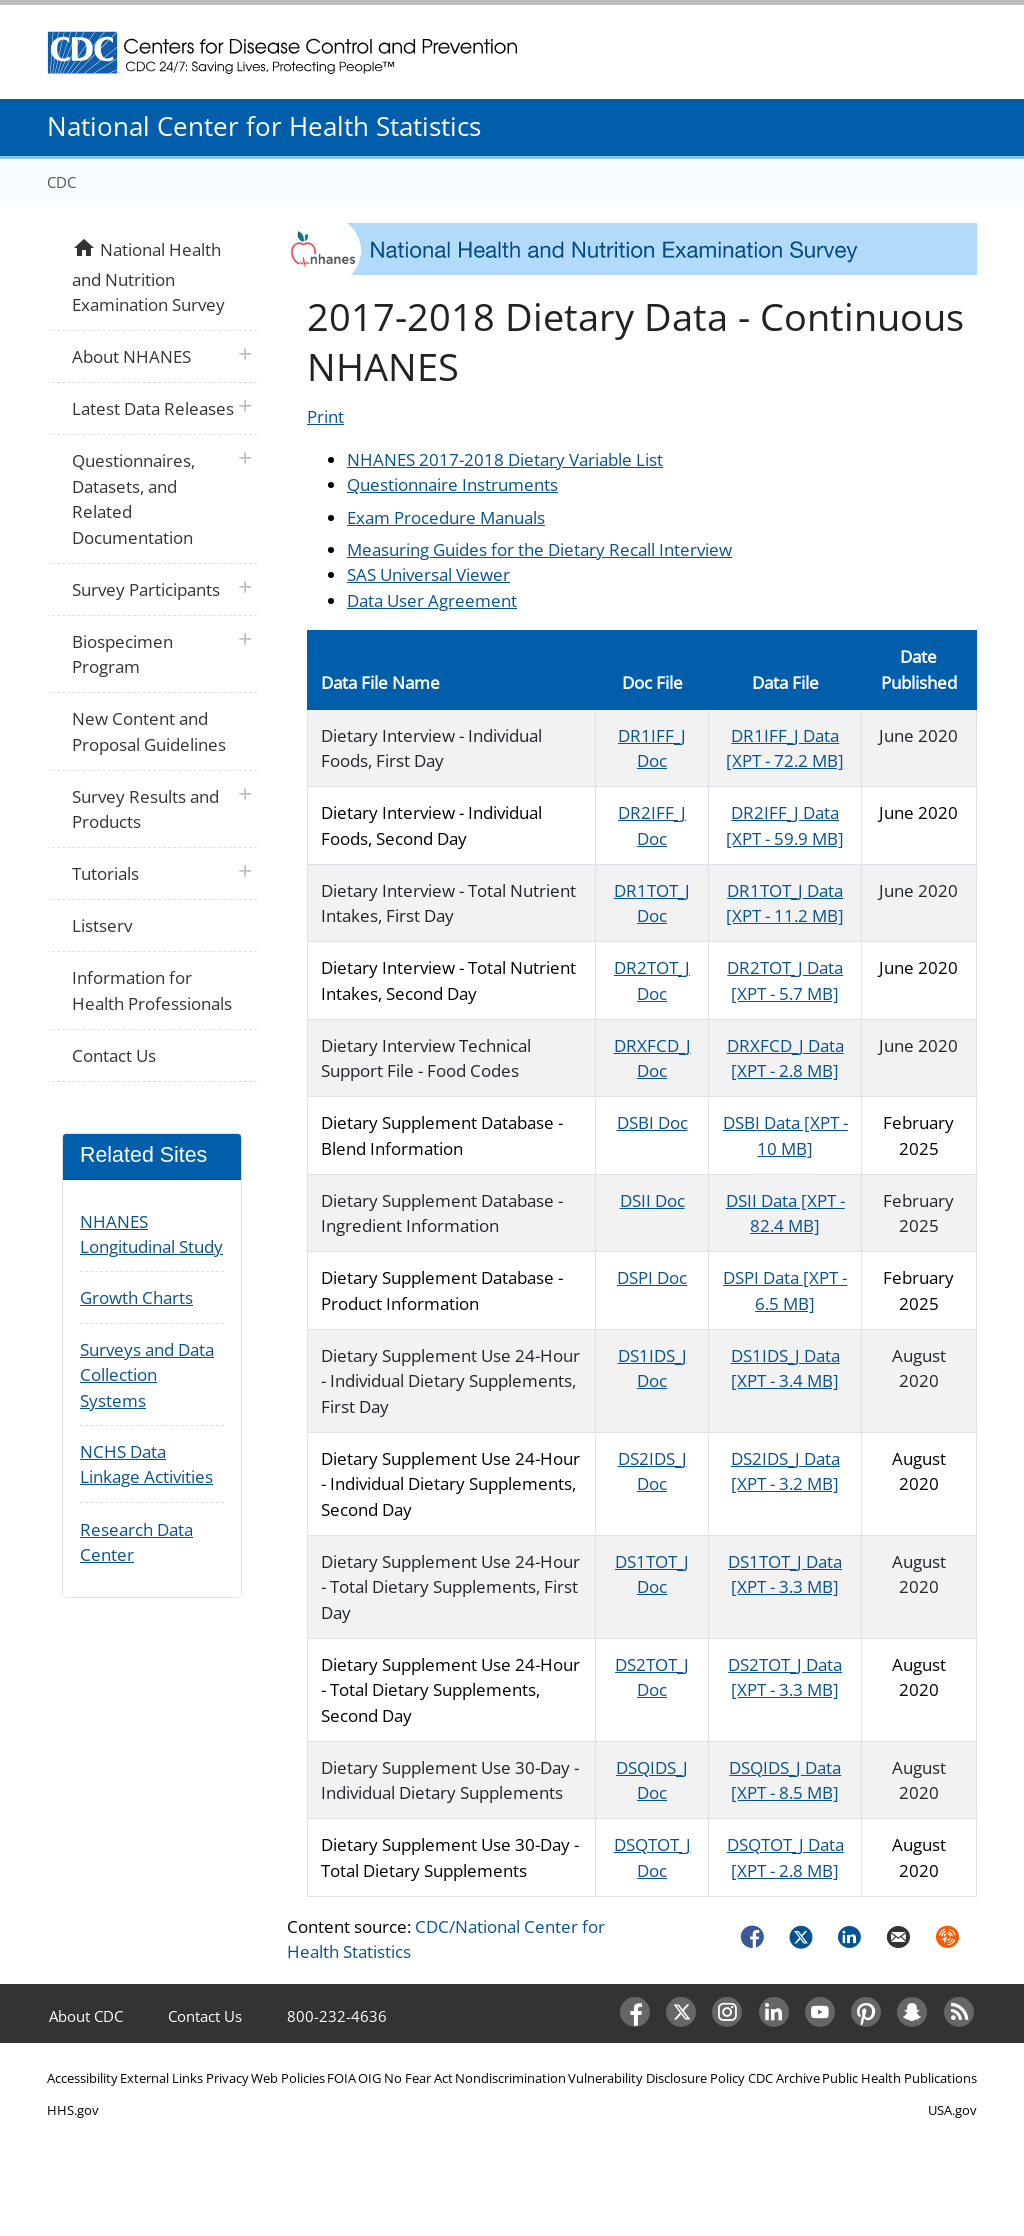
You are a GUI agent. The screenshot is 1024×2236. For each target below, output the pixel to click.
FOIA (341, 2078)
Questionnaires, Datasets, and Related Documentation (133, 499)
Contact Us (114, 1055)
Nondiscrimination (510, 2078)
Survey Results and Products (145, 809)
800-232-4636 (337, 2016)
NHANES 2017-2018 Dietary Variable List (505, 459)
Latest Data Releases (153, 408)
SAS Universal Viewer (428, 574)
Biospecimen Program (122, 654)
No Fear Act (418, 2078)
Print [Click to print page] (325, 416)
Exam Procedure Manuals (446, 517)
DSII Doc (652, 1200)
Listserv (102, 925)
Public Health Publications (899, 2078)
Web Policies (288, 2078)
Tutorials (105, 873)
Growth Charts (136, 1297)
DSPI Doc (652, 1277)
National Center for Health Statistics (264, 126)
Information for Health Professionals (152, 990)
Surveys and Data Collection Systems (147, 1375)
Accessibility (82, 2078)
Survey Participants (146, 589)
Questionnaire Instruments (452, 484)
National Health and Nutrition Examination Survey (148, 275)
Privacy (227, 2078)
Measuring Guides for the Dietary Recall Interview (539, 549)
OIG (369, 2078)
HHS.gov (73, 2110)
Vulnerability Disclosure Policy (656, 2078)
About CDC (86, 2016)
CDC (61, 182)
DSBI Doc (652, 1122)
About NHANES (131, 356)
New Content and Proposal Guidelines (149, 731)
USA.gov (952, 2110)
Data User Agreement (432, 600)
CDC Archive (784, 2078)
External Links (161, 2078)
